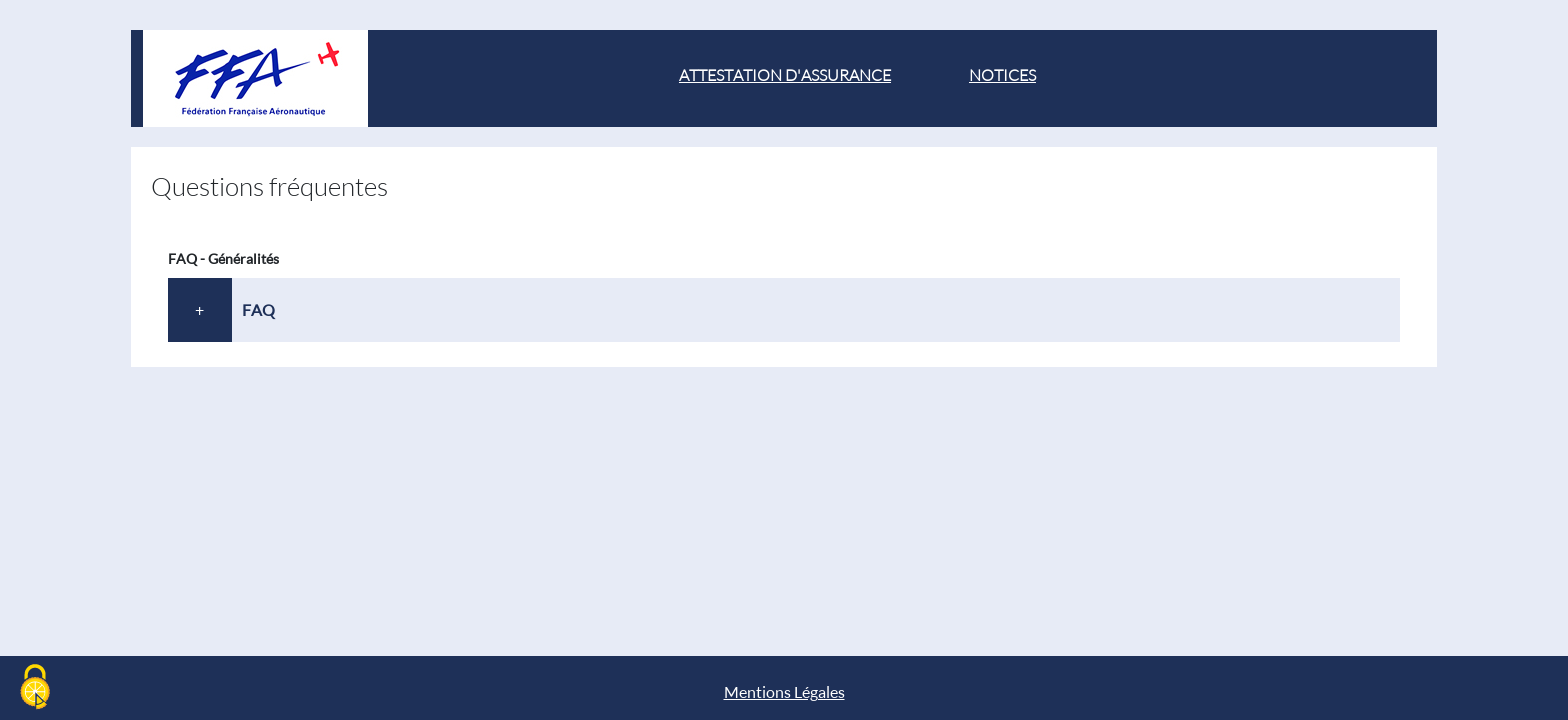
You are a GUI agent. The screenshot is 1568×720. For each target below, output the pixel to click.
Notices (1002, 74)
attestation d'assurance (785, 74)
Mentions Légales (784, 691)
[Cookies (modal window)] (35, 687)
